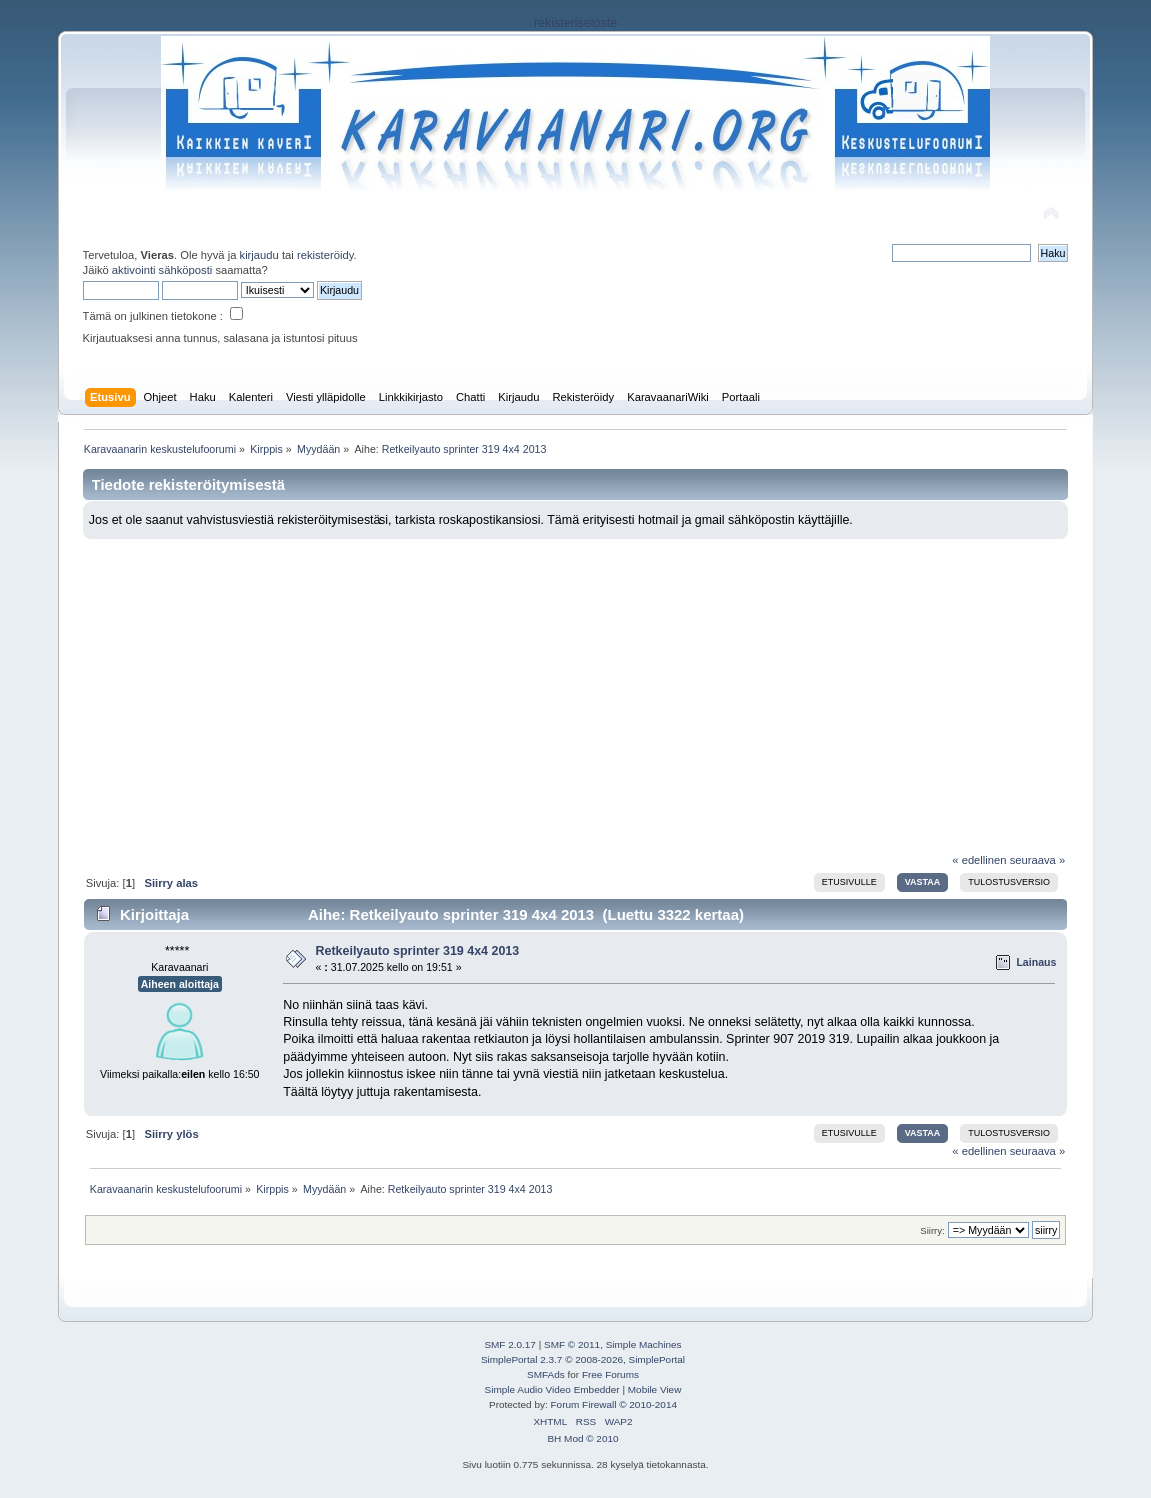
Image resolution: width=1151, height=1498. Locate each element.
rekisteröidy (325, 255)
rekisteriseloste (575, 23)
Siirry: (932, 1230)
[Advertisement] (575, 689)
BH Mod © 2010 (582, 1438)
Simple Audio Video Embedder (552, 1389)
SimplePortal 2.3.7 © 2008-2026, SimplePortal (583, 1359)
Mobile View (655, 1389)
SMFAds (546, 1374)
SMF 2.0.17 (510, 1344)
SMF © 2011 (572, 1344)
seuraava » (1038, 860)
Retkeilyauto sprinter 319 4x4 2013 (417, 951)
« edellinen (979, 860)
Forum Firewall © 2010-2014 (614, 1404)
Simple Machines (644, 1344)
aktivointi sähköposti (162, 270)
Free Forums (610, 1374)
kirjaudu (259, 255)
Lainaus (1036, 962)
